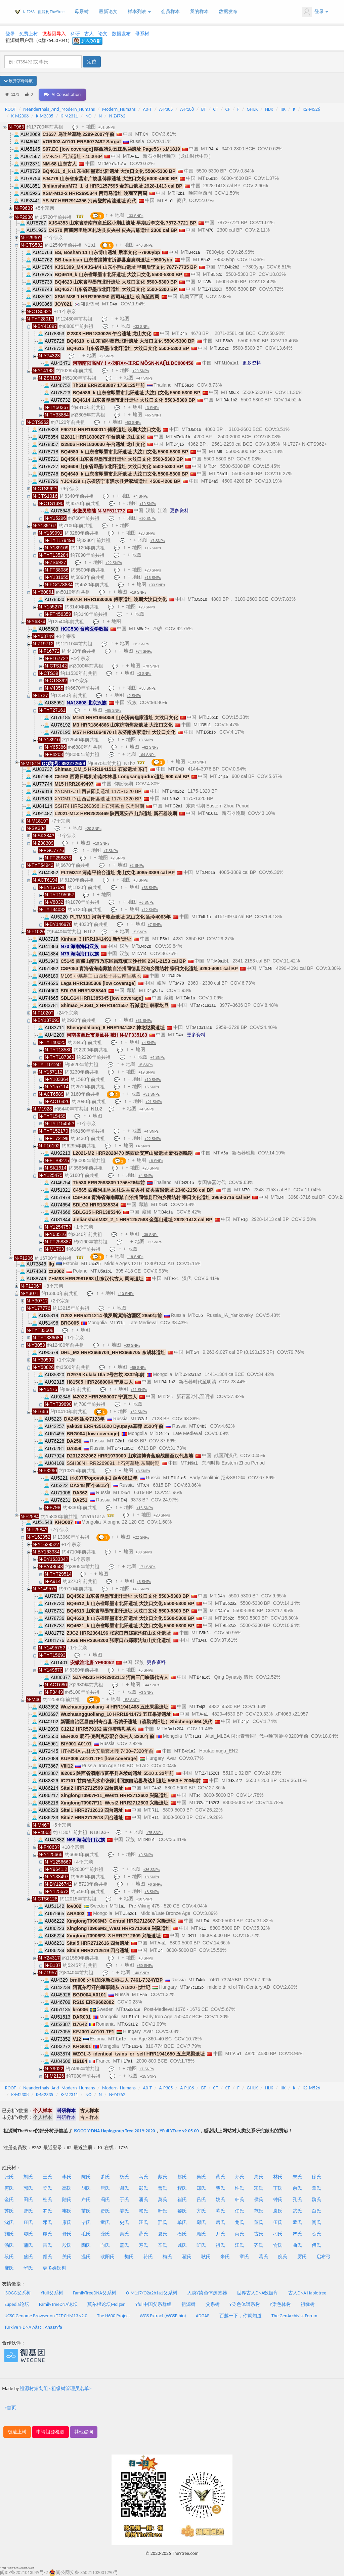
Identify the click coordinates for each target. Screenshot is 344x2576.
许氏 (239, 2188)
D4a (113, 304)
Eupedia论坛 (16, 2304)
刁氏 (278, 2234)
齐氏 (258, 2245)
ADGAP (203, 2316)
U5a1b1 (105, 1271)
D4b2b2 (232, 267)
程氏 (182, 2188)
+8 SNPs (140, 880)
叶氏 (162, 2211)
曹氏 (162, 2188)
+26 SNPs (150, 1168)
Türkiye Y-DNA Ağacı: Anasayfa (33, 2327)
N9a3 (174, 798)
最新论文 (108, 11)
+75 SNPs (154, 1833)
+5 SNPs (139, 932)
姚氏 (220, 2199)
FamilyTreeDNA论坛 (58, 2304)
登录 (315, 12)
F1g (244, 1219)
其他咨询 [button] (83, 2432)
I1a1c (121, 2039)
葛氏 (263, 2257)
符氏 (148, 2257)
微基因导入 (54, 34)
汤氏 (9, 2245)
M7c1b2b (195, 1987)
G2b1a (188, 1182)
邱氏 (201, 2222)
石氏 (182, 2234)
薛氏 (143, 2234)
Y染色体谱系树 (244, 2304)
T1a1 (196, 1736)
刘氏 (28, 2177)
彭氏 (143, 2188)
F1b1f (134, 2017)
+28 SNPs (152, 570)
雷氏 (47, 2245)
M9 (219, 451)
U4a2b (94, 1263)
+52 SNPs (131, 1700)
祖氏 (220, 2245)
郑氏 (201, 2188)
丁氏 (278, 2188)
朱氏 (297, 2177)
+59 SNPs (138, 1368)
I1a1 (121, 1906)
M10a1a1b (202, 1027)
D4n (183, 333)
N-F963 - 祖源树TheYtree (43, 11)
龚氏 (105, 2234)
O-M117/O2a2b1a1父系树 (151, 2293)
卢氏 (86, 2199)
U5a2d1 (130, 1913)
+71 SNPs (147, 1567)
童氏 (105, 2222)
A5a (208, 282)
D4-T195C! (124, 1448)
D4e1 (125, 1492)
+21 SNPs (153, 1102)
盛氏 (28, 2257)
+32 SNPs (138, 1412)
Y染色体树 (280, 2304)
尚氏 (239, 2234)
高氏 (67, 2188)
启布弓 (323, 2257)
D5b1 (206, 725)
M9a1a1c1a (115, 163)
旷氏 (201, 2245)
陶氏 (86, 2245)
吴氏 (201, 2177)
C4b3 (202, 1426)
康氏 (67, 2222)
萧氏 (105, 2177)
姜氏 (124, 2211)
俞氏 (278, 2245)
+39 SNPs (150, 1235)
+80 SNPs (144, 1552)
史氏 (124, 2222)
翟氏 (186, 2257)
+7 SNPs (157, 541)
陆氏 (67, 2199)
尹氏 (220, 2234)
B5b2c (216, 274)
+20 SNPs (140, 371)
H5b (143, 1994)
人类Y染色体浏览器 (207, 2293)
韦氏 (67, 2211)
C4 (145, 134)
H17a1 (126, 2061)
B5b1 (164, 939)
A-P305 (166, 109)
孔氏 (297, 2199)
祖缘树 (308, 2304)
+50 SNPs (145, 1966)
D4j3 (180, 769)
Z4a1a (189, 998)
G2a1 (177, 806)
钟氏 (278, 2199)
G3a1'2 (235, 1780)
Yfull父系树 (52, 2293)
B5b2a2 (229, 1603)
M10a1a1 (230, 363)
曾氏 (28, 2211)
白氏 (316, 2211)
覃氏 (316, 2188)
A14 (142, 953)
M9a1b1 (221, 961)
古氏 (258, 2234)
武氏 (297, 2211)
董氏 (258, 2222)
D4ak (200, 1980)
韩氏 (239, 2199)
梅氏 (167, 2257)
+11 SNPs (139, 1390)
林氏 (278, 2177)
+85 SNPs (113, 710)
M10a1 (212, 813)
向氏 (105, 2245)
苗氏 (86, 2211)
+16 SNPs (152, 548)
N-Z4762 (117, 116)
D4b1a (209, 872)
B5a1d (188, 385)
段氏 (9, 2257)
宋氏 (258, 2188)
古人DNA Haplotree (307, 2293)
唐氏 (105, 2188)
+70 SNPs (151, 666)
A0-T (147, 109)
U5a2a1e (132, 2009)
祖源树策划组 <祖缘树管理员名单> (55, 2388)
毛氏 (86, 2234)
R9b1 (150, 1839)
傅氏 (316, 2245)
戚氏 (182, 2245)
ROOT (10, 109)
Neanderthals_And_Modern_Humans (59, 109)
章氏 (244, 2257)
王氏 (47, 2177)
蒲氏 (28, 2245)
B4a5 (213, 481)
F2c (175, 1278)
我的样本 (199, 11)
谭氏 (47, 2234)
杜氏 (47, 2199)
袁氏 (278, 2211)
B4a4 (213, 149)
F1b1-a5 (178, 1478)
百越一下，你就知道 (240, 2316)
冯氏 (105, 2199)
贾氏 (105, 2211)
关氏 (67, 2257)
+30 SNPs (147, 518)
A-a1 (134, 156)
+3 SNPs (152, 408)
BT (203, 109)
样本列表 (139, 11)
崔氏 (182, 2199)
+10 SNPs (101, 843)
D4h (221, 1596)
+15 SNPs (152, 578)
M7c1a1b (181, 437)
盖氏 (124, 2245)
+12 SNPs (150, 910)
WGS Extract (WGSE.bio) (163, 2316)
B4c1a (194, 252)
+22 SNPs (113, 563)
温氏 (86, 2257)
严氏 (297, 2234)
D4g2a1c (154, 990)
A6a (224, 1153)
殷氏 (67, 2245)
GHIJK (252, 109)
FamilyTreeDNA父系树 (94, 2293)
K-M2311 (69, 116)
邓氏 (47, 2222)
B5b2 (205, 259)
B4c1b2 (230, 400)
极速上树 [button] (17, 2432)
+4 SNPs (140, 496)
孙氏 (239, 2177)
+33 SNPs (135, 216)
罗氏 (47, 2211)
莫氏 (162, 2199)
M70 (209, 230)
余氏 (297, 2188)
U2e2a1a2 (191, 1374)
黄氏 (220, 2177)
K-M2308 (20, 116)
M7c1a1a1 (206, 1005)
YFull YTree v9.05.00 (179, 2131)
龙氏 (239, 2222)
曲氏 (297, 2245)
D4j (124, 1500)
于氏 (124, 2199)
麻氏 (9, 2268)
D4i (269, 968)
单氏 (182, 2222)
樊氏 (129, 2257)
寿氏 (143, 2245)
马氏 (143, 2177)
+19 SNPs (147, 504)
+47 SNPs (144, 378)
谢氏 (124, 2188)
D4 (213, 466)
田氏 (28, 2199)
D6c (168, 1396)
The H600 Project (113, 2316)
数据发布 (228, 11)
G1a (121, 1323)
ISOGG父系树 (17, 2293)
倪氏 (282, 2257)
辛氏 (162, 2245)
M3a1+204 (173, 1729)
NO (88, 116)
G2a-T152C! (208, 1802)
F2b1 (179, 193)
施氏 (9, 2234)
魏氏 (316, 2199)
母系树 (82, 11)
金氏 (9, 2199)
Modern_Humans (119, 109)
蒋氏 (220, 2211)
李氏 (67, 2177)
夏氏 (162, 2234)
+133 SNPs (197, 762)
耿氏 (206, 2257)
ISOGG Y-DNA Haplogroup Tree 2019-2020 (114, 2131)
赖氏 (143, 2211)
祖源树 (188, 2304)
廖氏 (28, 2234)
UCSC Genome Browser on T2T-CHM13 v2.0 (45, 2316)
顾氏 (201, 2234)
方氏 (201, 2211)
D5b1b (211, 178)
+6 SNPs (146, 902)
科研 (75, 34)
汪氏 (143, 2222)
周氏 (258, 2177)
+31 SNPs (106, 127)
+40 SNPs (144, 245)
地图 (91, 126)
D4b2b (145, 946)
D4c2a (163, 1433)
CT (215, 109)
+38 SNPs (147, 688)
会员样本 (170, 11)
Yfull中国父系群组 (153, 2304)
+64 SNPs (147, 755)
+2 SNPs (106, 356)
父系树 (213, 2304)
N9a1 (193, 1463)
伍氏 (278, 2222)
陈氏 (86, 2177)
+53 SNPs (133, 422)
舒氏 (67, 2234)
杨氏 (124, 2177)
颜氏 (47, 2257)
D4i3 (163, 1204)
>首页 (10, 2408)
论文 (103, 34)
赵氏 (182, 2177)
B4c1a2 (168, 1382)
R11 (155, 1810)
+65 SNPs (153, 415)
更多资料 (251, 362)
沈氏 (9, 2222)
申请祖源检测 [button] (50, 2432)
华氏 (28, 2268)
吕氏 (201, 2199)
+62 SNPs (150, 747)
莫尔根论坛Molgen (106, 2304)
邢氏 (162, 2222)
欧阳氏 (107, 2257)
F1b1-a (135, 2046)
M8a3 (234, 392)
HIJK (269, 109)
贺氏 (316, 2234)
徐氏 (316, 2177)
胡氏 (86, 2188)
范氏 (258, 2211)
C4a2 (156, 1788)
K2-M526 (311, 109)
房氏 (220, 2222)
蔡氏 (220, 2188)
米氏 (225, 2257)
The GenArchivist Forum (294, 2316)
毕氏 (86, 2222)
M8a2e (143, 629)
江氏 (239, 2245)
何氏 (9, 2188)
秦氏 (124, 2234)
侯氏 (258, 2199)
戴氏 (162, 2177)
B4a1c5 (204, 1677)
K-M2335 (44, 116)
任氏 (239, 2211)
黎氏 (182, 2211)
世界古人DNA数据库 (257, 2293)
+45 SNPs (140, 1589)
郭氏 (28, 2188)
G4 (196, 1352)
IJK (283, 109)
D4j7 (245, 1721)
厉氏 (302, 2257)
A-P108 (187, 109)
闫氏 (316, 2222)
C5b (199, 1315)
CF (227, 109)
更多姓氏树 (54, 2268)
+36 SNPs (151, 1870)
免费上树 (28, 34)
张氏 (9, 2177)
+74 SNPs (144, 651)
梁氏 (47, 2188)
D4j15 (178, 444)
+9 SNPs (145, 1855)
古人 (89, 34)
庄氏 (28, 2222)
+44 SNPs (151, 1685)
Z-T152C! (213, 289)
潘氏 (143, 2199)
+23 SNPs (146, 533)
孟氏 (297, 2222)
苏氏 (9, 2211)
